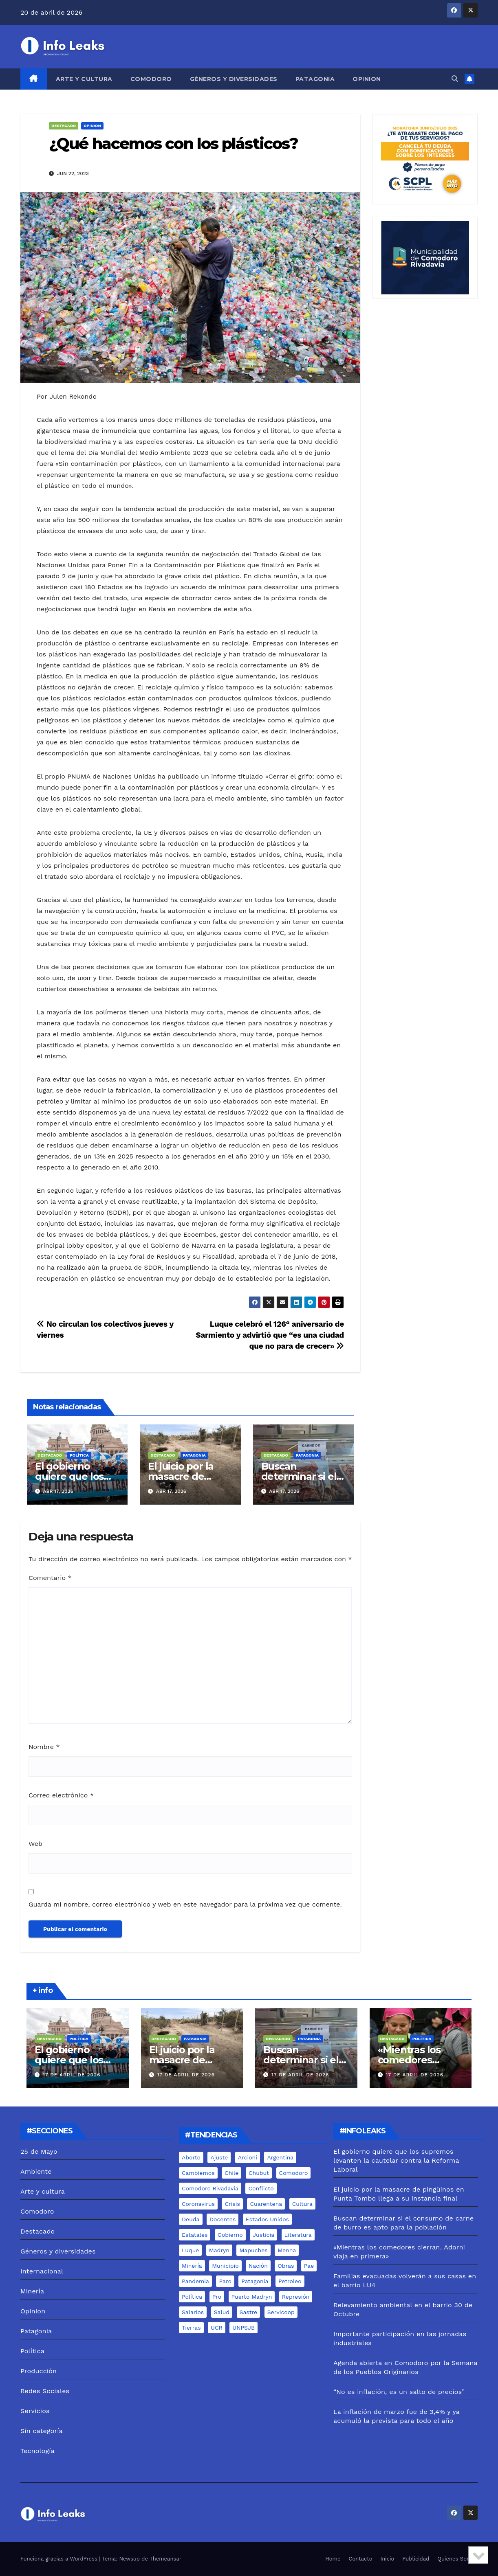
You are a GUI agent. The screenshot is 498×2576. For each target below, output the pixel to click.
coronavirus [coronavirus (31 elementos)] (198, 2204)
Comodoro (151, 79)
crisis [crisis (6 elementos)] (232, 2204)
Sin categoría (41, 2431)
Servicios (35, 2411)
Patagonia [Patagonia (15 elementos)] (254, 2281)
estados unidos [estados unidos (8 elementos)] (267, 2219)
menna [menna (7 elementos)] (287, 2250)
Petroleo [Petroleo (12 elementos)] (290, 2281)
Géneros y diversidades (234, 79)
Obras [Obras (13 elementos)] (286, 2265)
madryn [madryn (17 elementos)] (219, 2250)
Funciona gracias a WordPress (59, 2559)
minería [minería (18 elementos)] (192, 2265)
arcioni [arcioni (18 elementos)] (247, 2157)
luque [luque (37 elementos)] (190, 2250)
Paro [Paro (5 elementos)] (225, 2281)
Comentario (50, 1578)
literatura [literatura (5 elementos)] (298, 2235)
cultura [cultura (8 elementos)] (302, 2204)
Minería (32, 2291)
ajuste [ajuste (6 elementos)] (219, 2157)
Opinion (367, 79)
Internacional (41, 2271)
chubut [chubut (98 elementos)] (259, 2173)
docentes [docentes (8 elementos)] (222, 2219)
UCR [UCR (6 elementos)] (217, 2327)
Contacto (360, 2559)
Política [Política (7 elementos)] (192, 2296)
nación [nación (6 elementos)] (258, 2265)
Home (332, 2559)
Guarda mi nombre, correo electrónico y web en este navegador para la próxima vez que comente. (185, 1904)
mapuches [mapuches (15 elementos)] (253, 2250)
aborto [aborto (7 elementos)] (191, 2157)
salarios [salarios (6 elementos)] (193, 2312)
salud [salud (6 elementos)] (221, 2312)
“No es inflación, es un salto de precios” (399, 2392)
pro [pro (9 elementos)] (216, 2296)
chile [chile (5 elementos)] (231, 2173)
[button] (455, 79)
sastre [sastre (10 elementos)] (249, 2312)
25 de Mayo (38, 2151)
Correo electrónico (61, 1795)
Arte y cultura (84, 79)
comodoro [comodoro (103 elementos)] (293, 2173)
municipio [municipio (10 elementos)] (225, 2265)
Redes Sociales (44, 2391)
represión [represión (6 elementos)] (296, 2296)
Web (35, 1844)
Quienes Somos (457, 2559)
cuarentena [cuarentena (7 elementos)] (266, 2204)
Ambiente (36, 2171)
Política (79, 1455)
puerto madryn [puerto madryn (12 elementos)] (251, 2296)
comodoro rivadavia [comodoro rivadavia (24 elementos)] (210, 2188)
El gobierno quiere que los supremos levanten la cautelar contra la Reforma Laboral (396, 2160)
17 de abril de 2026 (72, 2075)
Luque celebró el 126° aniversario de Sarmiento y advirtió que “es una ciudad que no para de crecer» (270, 1335)
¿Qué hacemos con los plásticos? (173, 143)
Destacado (63, 125)
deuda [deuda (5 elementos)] (191, 2219)
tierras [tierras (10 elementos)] (191, 2327)
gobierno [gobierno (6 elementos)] (230, 2235)
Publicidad (415, 2559)
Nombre (44, 1747)
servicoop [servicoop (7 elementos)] (281, 2312)
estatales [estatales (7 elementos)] (194, 2235)
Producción (38, 2371)
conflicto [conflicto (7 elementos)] (260, 2188)
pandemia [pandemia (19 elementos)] (195, 2281)
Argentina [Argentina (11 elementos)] (280, 2157)
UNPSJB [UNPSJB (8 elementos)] (243, 2327)
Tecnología (37, 2451)
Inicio (387, 2559)
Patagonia (315, 79)
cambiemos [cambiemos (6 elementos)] (198, 2173)
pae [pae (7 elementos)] (309, 2265)
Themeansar (165, 2559)
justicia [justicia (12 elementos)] (263, 2235)
